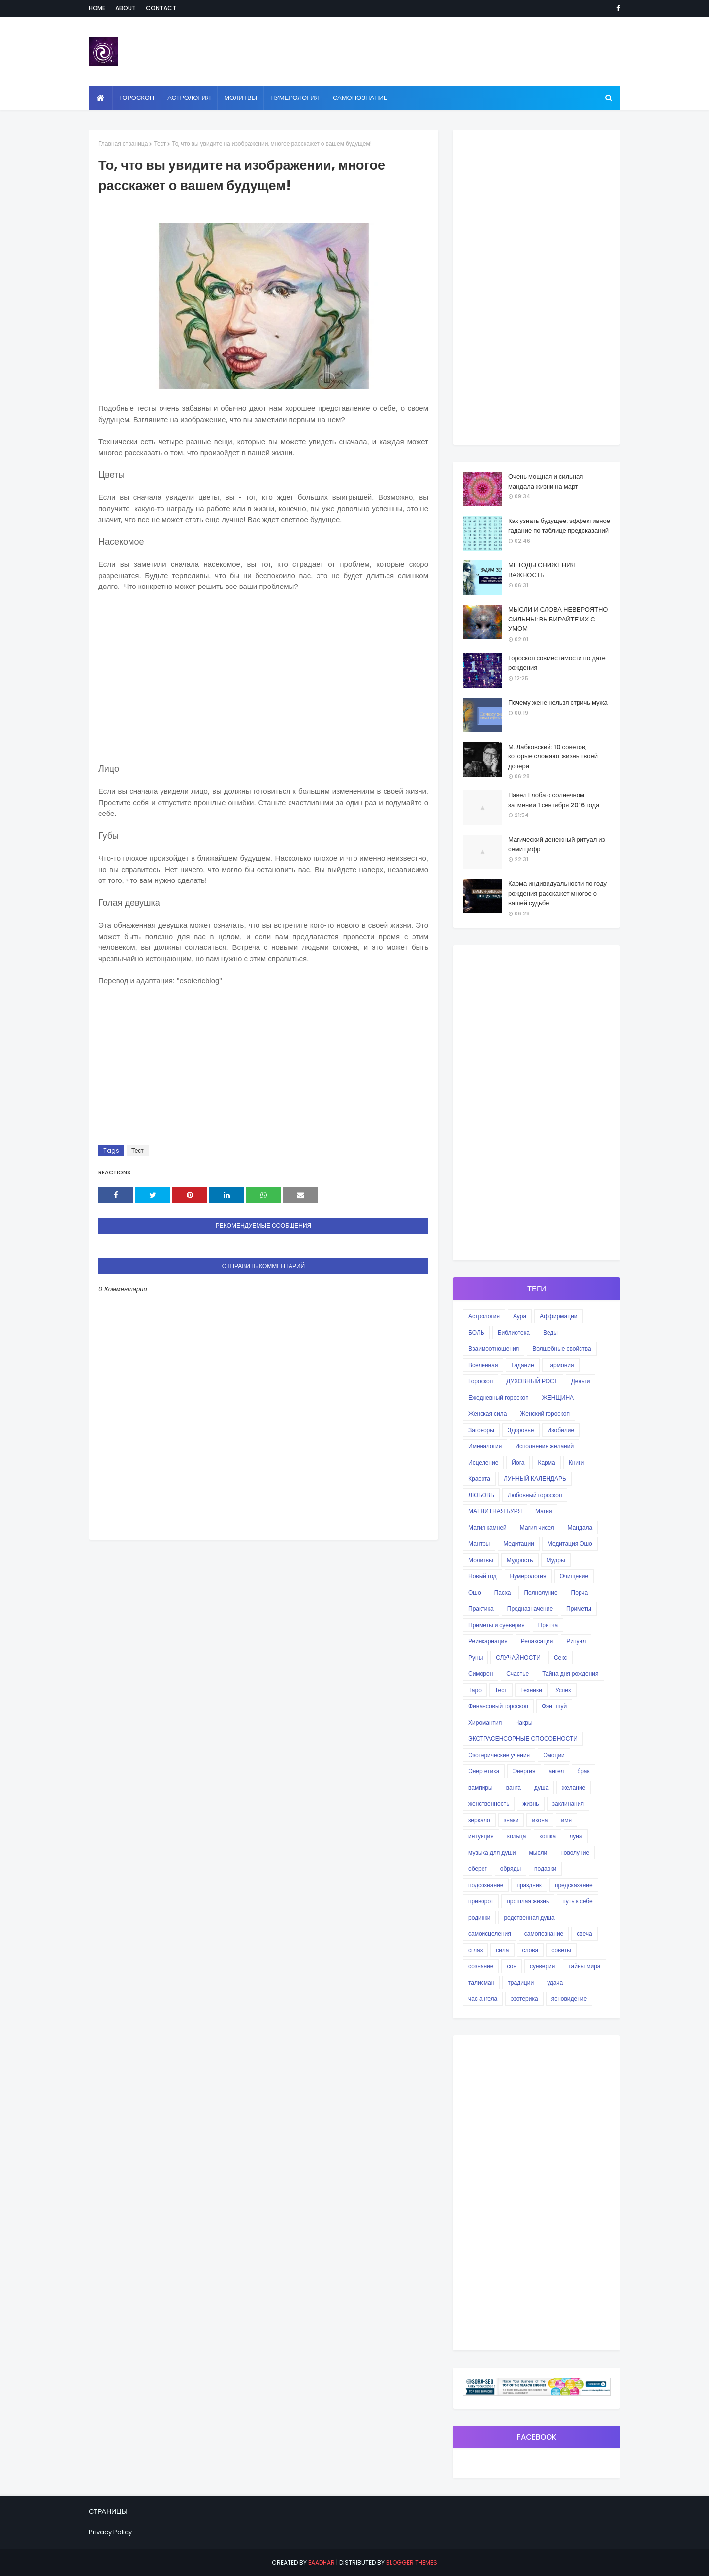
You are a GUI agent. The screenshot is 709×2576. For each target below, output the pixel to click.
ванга (513, 1787)
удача (555, 1982)
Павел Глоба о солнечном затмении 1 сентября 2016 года (553, 800)
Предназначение (530, 1608)
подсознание (485, 1885)
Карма (546, 1462)
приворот (480, 1901)
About (125, 8)
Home (97, 8)
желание (573, 1787)
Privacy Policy (110, 2532)
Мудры (556, 1560)
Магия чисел (537, 1527)
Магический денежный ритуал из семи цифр (556, 844)
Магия (543, 1511)
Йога (518, 1462)
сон (511, 1966)
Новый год (482, 1576)
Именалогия (485, 1446)
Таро (475, 1690)
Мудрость (520, 1560)
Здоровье (521, 1430)
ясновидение (569, 1998)
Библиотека (514, 1332)
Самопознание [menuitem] (360, 97)
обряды (510, 1868)
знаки (511, 1820)
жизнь (530, 1803)
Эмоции (554, 1755)
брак (583, 1771)
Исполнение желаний (544, 1446)
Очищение (574, 1576)
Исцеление (483, 1462)
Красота (479, 1478)
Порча (579, 1592)
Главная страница (123, 143)
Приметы (578, 1608)
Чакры (523, 1722)
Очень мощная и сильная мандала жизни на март (545, 481)
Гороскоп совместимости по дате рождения (557, 663)
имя (566, 1820)
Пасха (502, 1592)
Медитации (518, 1543)
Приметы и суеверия (496, 1625)
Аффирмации (558, 1316)
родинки (479, 1917)
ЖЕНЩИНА (558, 1397)
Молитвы (480, 1560)
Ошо (474, 1592)
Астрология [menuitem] (189, 97)
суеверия (542, 1966)
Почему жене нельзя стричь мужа (558, 702)
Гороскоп (480, 1381)
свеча (584, 1933)
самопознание (543, 1933)
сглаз (475, 1950)
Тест (160, 143)
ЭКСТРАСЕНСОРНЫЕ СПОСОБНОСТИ (523, 1738)
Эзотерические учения (499, 1755)
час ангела (482, 1998)
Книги (576, 1462)
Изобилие (561, 1430)
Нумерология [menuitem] (295, 97)
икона (540, 1820)
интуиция (481, 1836)
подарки (545, 1868)
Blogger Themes (411, 2562)
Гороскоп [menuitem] (136, 97)
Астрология (484, 1316)
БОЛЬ (476, 1332)
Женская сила (487, 1413)
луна (575, 1836)
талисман (481, 1982)
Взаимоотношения (493, 1348)
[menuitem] (101, 98)
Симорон (480, 1673)
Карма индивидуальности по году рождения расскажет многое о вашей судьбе (557, 893)
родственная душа (529, 1917)
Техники (531, 1690)
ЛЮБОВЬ (481, 1495)
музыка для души (492, 1852)
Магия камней (487, 1527)
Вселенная (483, 1365)
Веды (550, 1332)
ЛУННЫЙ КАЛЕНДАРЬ (535, 1478)
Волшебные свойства (561, 1348)
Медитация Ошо (570, 1543)
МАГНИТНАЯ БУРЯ (495, 1511)
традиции (521, 1982)
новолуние (574, 1852)
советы (561, 1950)
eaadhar (321, 2562)
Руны (475, 1657)
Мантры (479, 1543)
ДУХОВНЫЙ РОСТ (531, 1381)
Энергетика (483, 1771)
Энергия (524, 1771)
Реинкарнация (488, 1641)
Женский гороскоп (545, 1413)
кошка (547, 1836)
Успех (563, 1690)
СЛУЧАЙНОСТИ (518, 1657)
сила (502, 1950)
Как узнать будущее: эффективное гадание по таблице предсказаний (559, 525)
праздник (529, 1885)
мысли (538, 1852)
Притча (548, 1625)
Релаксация (537, 1641)
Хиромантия (485, 1722)
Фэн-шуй (554, 1706)
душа (541, 1787)
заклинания (568, 1803)
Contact (161, 8)
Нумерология (528, 1576)
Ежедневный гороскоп (498, 1397)
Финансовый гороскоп (498, 1706)
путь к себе (577, 1901)
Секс (560, 1657)
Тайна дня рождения (570, 1673)
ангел (556, 1771)
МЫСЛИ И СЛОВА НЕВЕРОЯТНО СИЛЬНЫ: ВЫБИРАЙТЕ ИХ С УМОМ (558, 619)
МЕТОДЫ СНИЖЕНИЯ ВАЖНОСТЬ (542, 570)
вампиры (480, 1787)
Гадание (522, 1365)
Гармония (561, 1365)
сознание (480, 1966)
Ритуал (576, 1641)
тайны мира (584, 1966)
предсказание (574, 1885)
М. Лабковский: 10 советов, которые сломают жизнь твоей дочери (553, 756)
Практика (481, 1608)
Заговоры (481, 1430)
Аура (519, 1316)
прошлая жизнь (528, 1901)
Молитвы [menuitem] (240, 97)
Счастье (517, 1673)
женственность (488, 1803)
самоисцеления (489, 1933)
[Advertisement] (263, 683)
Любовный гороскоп (535, 1495)
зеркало (479, 1820)
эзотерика (524, 1998)
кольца (516, 1836)
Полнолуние (540, 1592)
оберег (477, 1868)
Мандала (579, 1527)
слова (530, 1950)
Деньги (580, 1381)
